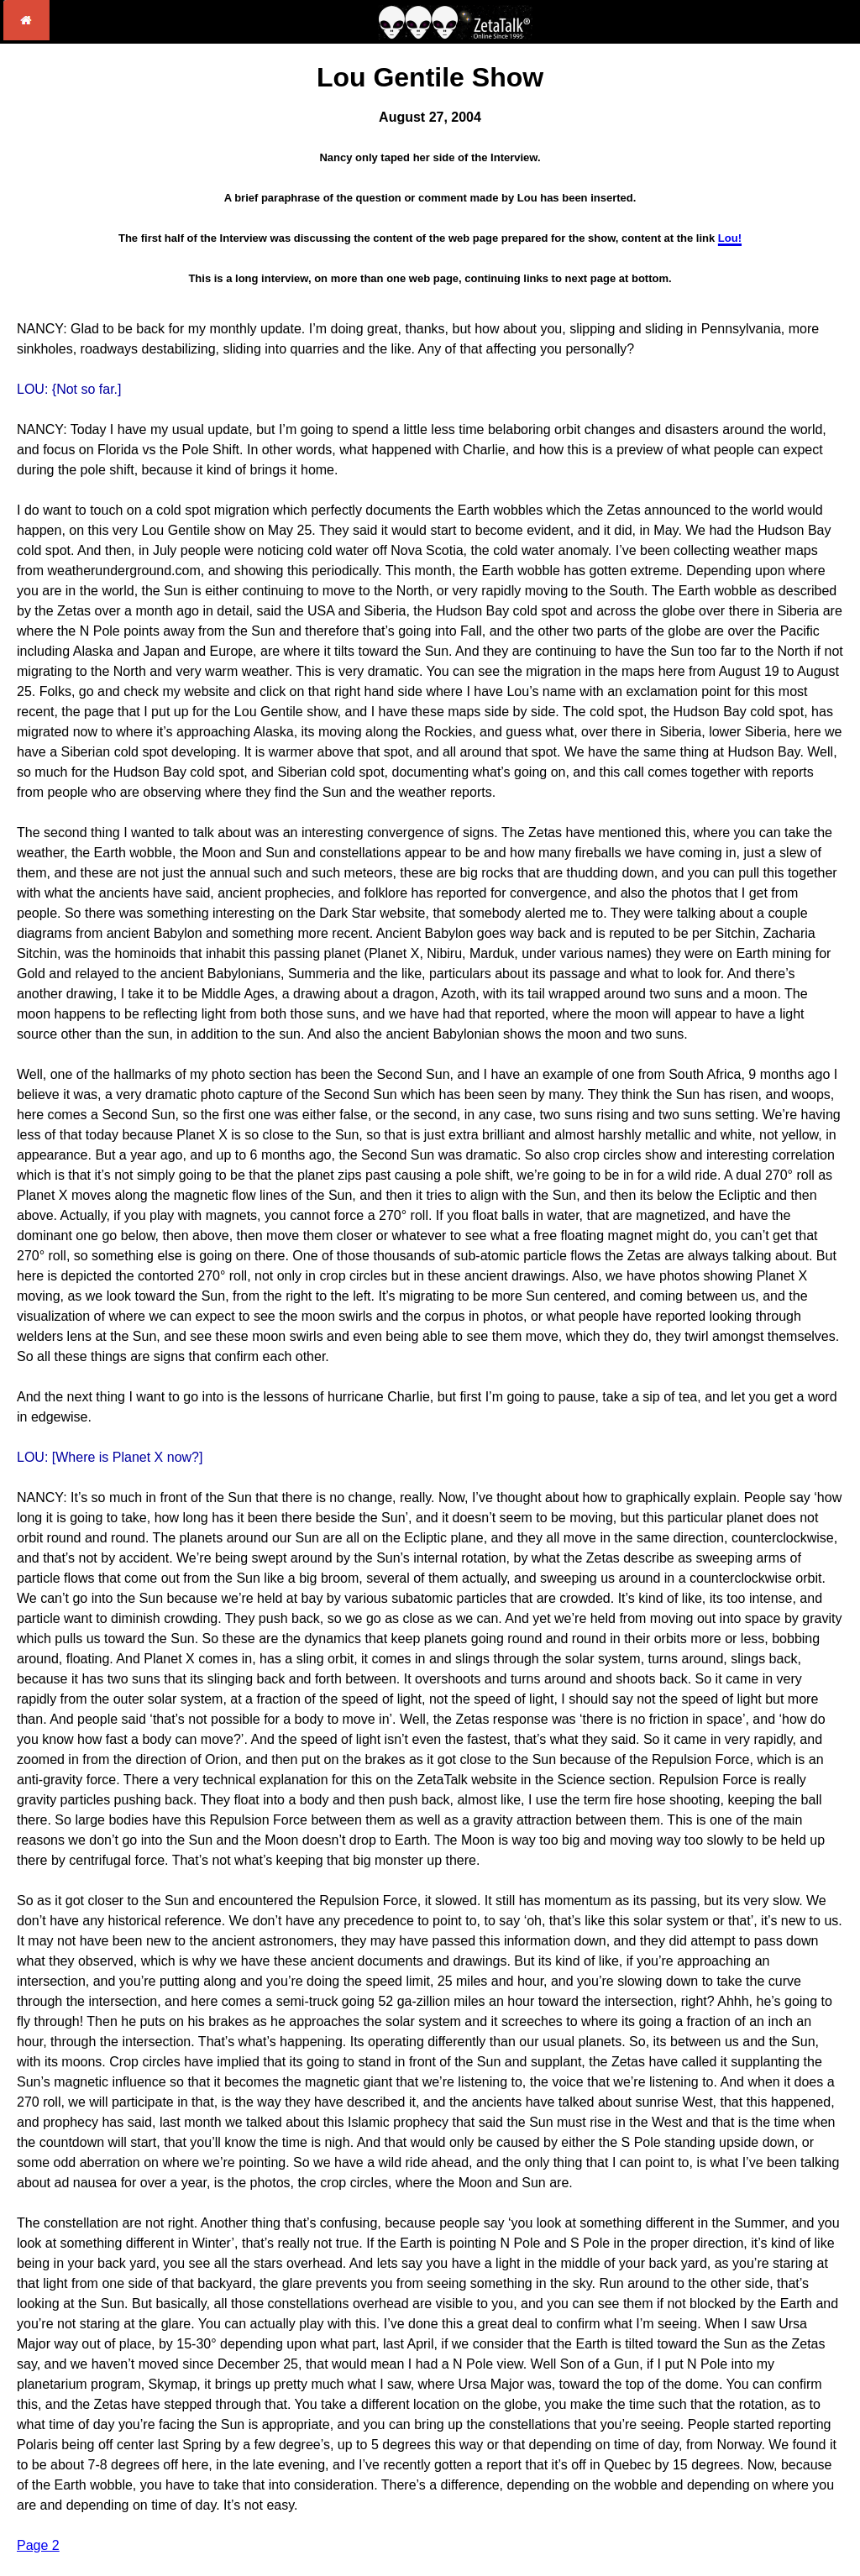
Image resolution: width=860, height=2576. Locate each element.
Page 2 (38, 2545)
